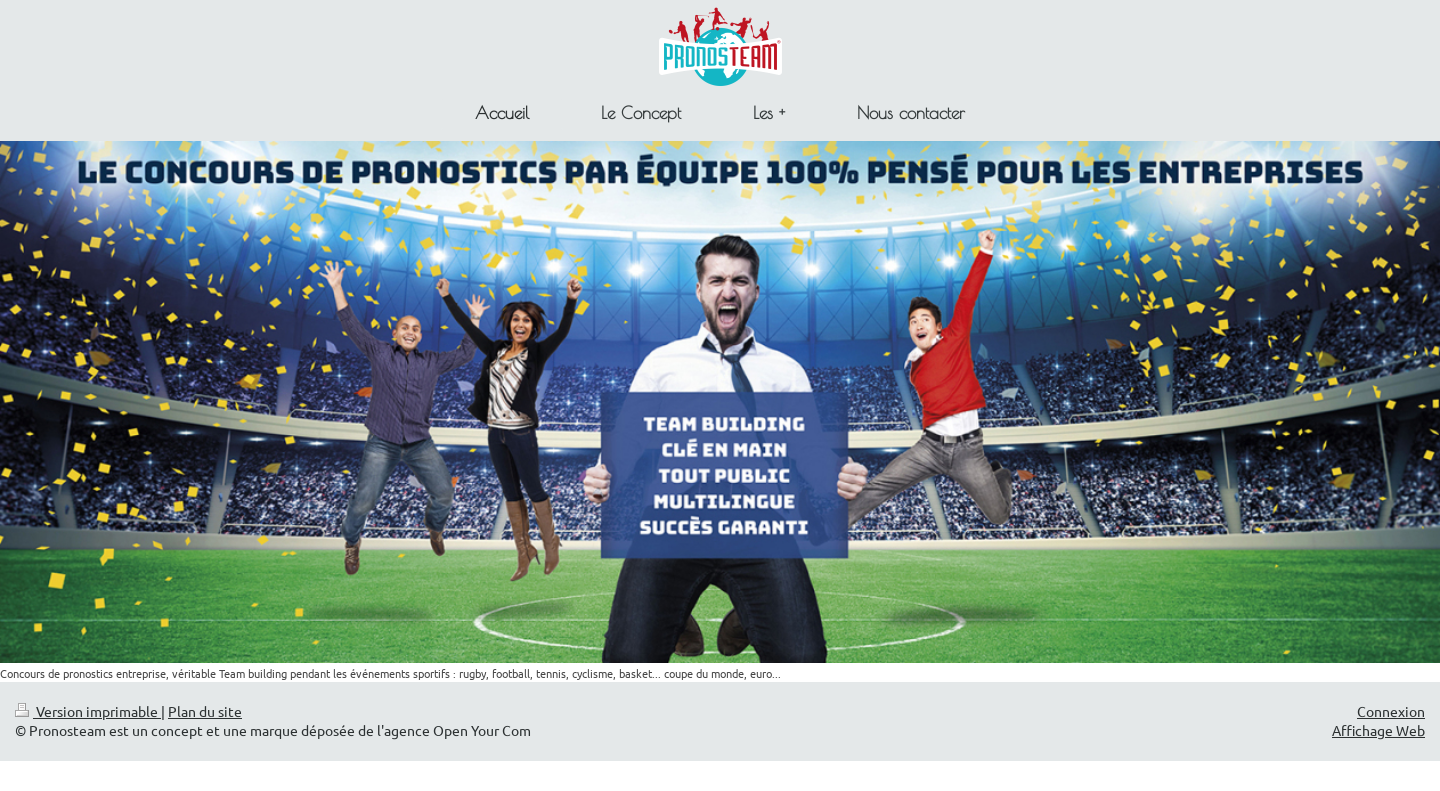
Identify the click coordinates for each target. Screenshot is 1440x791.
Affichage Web (1378, 730)
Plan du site (205, 711)
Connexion (1391, 711)
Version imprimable (88, 711)
